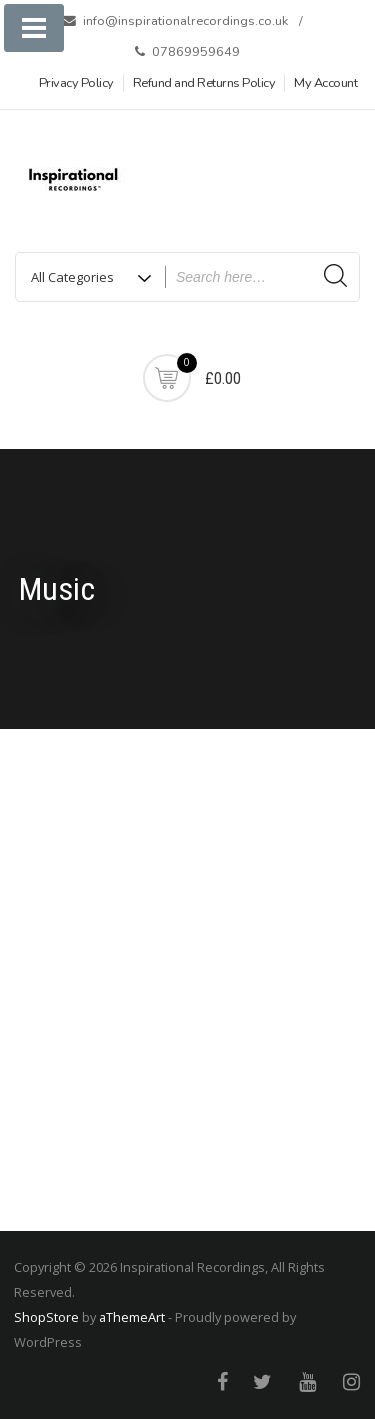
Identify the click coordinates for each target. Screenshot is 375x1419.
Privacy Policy (76, 83)
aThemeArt (132, 1317)
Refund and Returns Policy (204, 83)
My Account (325, 83)
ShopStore (46, 1317)
